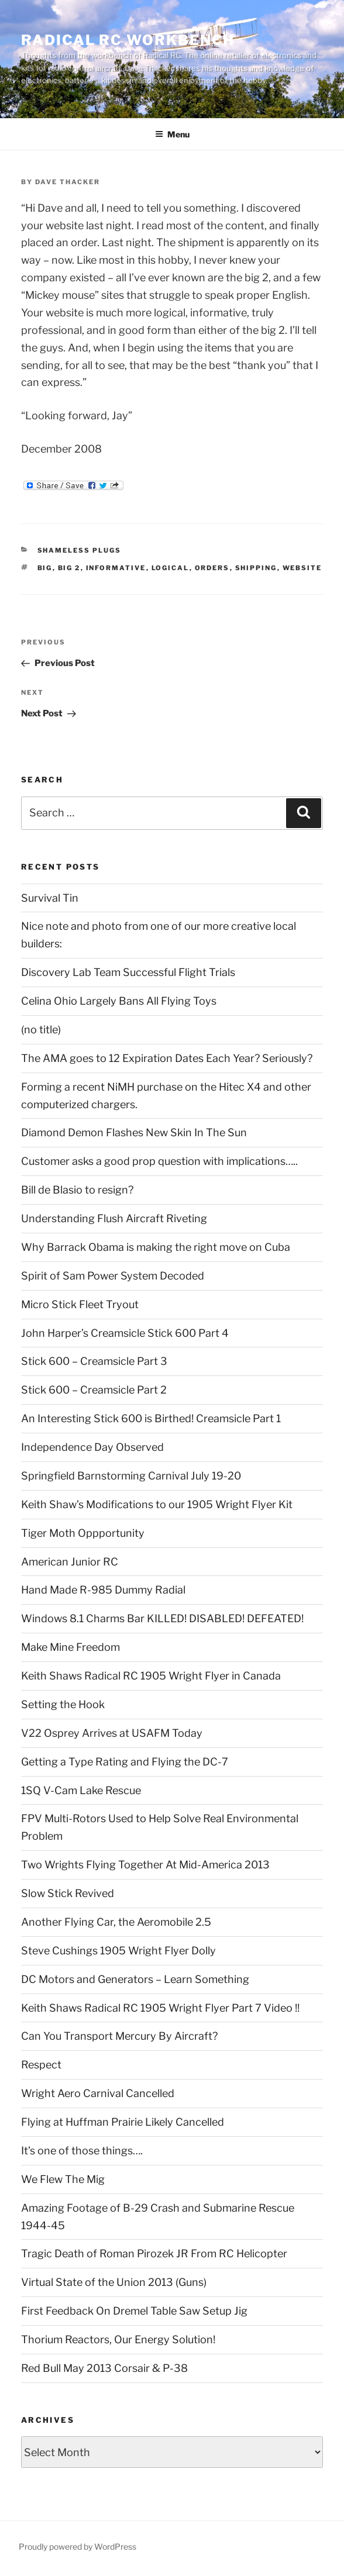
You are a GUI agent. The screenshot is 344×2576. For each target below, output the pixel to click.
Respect (41, 2064)
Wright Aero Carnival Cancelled (97, 2093)
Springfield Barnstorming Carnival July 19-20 (131, 1476)
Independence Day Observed (92, 1447)
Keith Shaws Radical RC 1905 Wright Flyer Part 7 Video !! (160, 2008)
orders (212, 568)
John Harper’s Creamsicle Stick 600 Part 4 (125, 1333)
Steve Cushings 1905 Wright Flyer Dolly (118, 1950)
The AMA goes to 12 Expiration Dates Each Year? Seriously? (166, 1058)
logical (171, 568)
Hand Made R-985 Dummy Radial (103, 1590)
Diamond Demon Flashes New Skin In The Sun (134, 1132)
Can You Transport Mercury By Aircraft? (119, 2036)
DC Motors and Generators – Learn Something (135, 1979)
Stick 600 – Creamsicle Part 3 (94, 1361)
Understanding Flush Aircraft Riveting (114, 1218)
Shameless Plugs (79, 550)
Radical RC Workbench (128, 40)
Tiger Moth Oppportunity (83, 1533)
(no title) (41, 1029)
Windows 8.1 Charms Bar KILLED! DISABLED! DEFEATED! (162, 1618)
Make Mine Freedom (70, 1647)
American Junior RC (69, 1562)
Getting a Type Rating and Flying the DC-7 (124, 1762)
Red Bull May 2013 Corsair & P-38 (104, 2368)
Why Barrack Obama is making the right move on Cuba (155, 1247)
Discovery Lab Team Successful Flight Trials (128, 972)
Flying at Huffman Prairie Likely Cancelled (122, 2122)
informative (116, 568)
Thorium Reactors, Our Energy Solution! (118, 2339)
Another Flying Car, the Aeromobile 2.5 (116, 1922)
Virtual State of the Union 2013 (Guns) (114, 2282)
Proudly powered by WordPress (77, 2546)
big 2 (69, 568)
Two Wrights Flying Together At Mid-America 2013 (145, 1864)
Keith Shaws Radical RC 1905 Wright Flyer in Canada (151, 1676)
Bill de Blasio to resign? (77, 1190)
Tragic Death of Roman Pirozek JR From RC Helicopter (154, 2253)
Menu (172, 134)
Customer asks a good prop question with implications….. (159, 1161)
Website (302, 568)
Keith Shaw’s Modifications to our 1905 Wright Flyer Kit (157, 1504)
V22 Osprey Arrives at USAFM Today (111, 1733)
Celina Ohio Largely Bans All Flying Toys (118, 1001)
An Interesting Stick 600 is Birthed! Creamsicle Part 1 (151, 1418)
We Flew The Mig (63, 2179)
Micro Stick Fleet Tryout (80, 1304)
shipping (256, 568)
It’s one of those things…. (82, 2150)
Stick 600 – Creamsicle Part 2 (94, 1390)
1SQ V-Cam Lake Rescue (81, 1790)
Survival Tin (49, 898)
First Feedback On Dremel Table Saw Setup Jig (134, 2311)
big (45, 568)
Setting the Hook (63, 1704)
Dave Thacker (67, 182)
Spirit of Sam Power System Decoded (112, 1276)
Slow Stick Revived (67, 1893)
